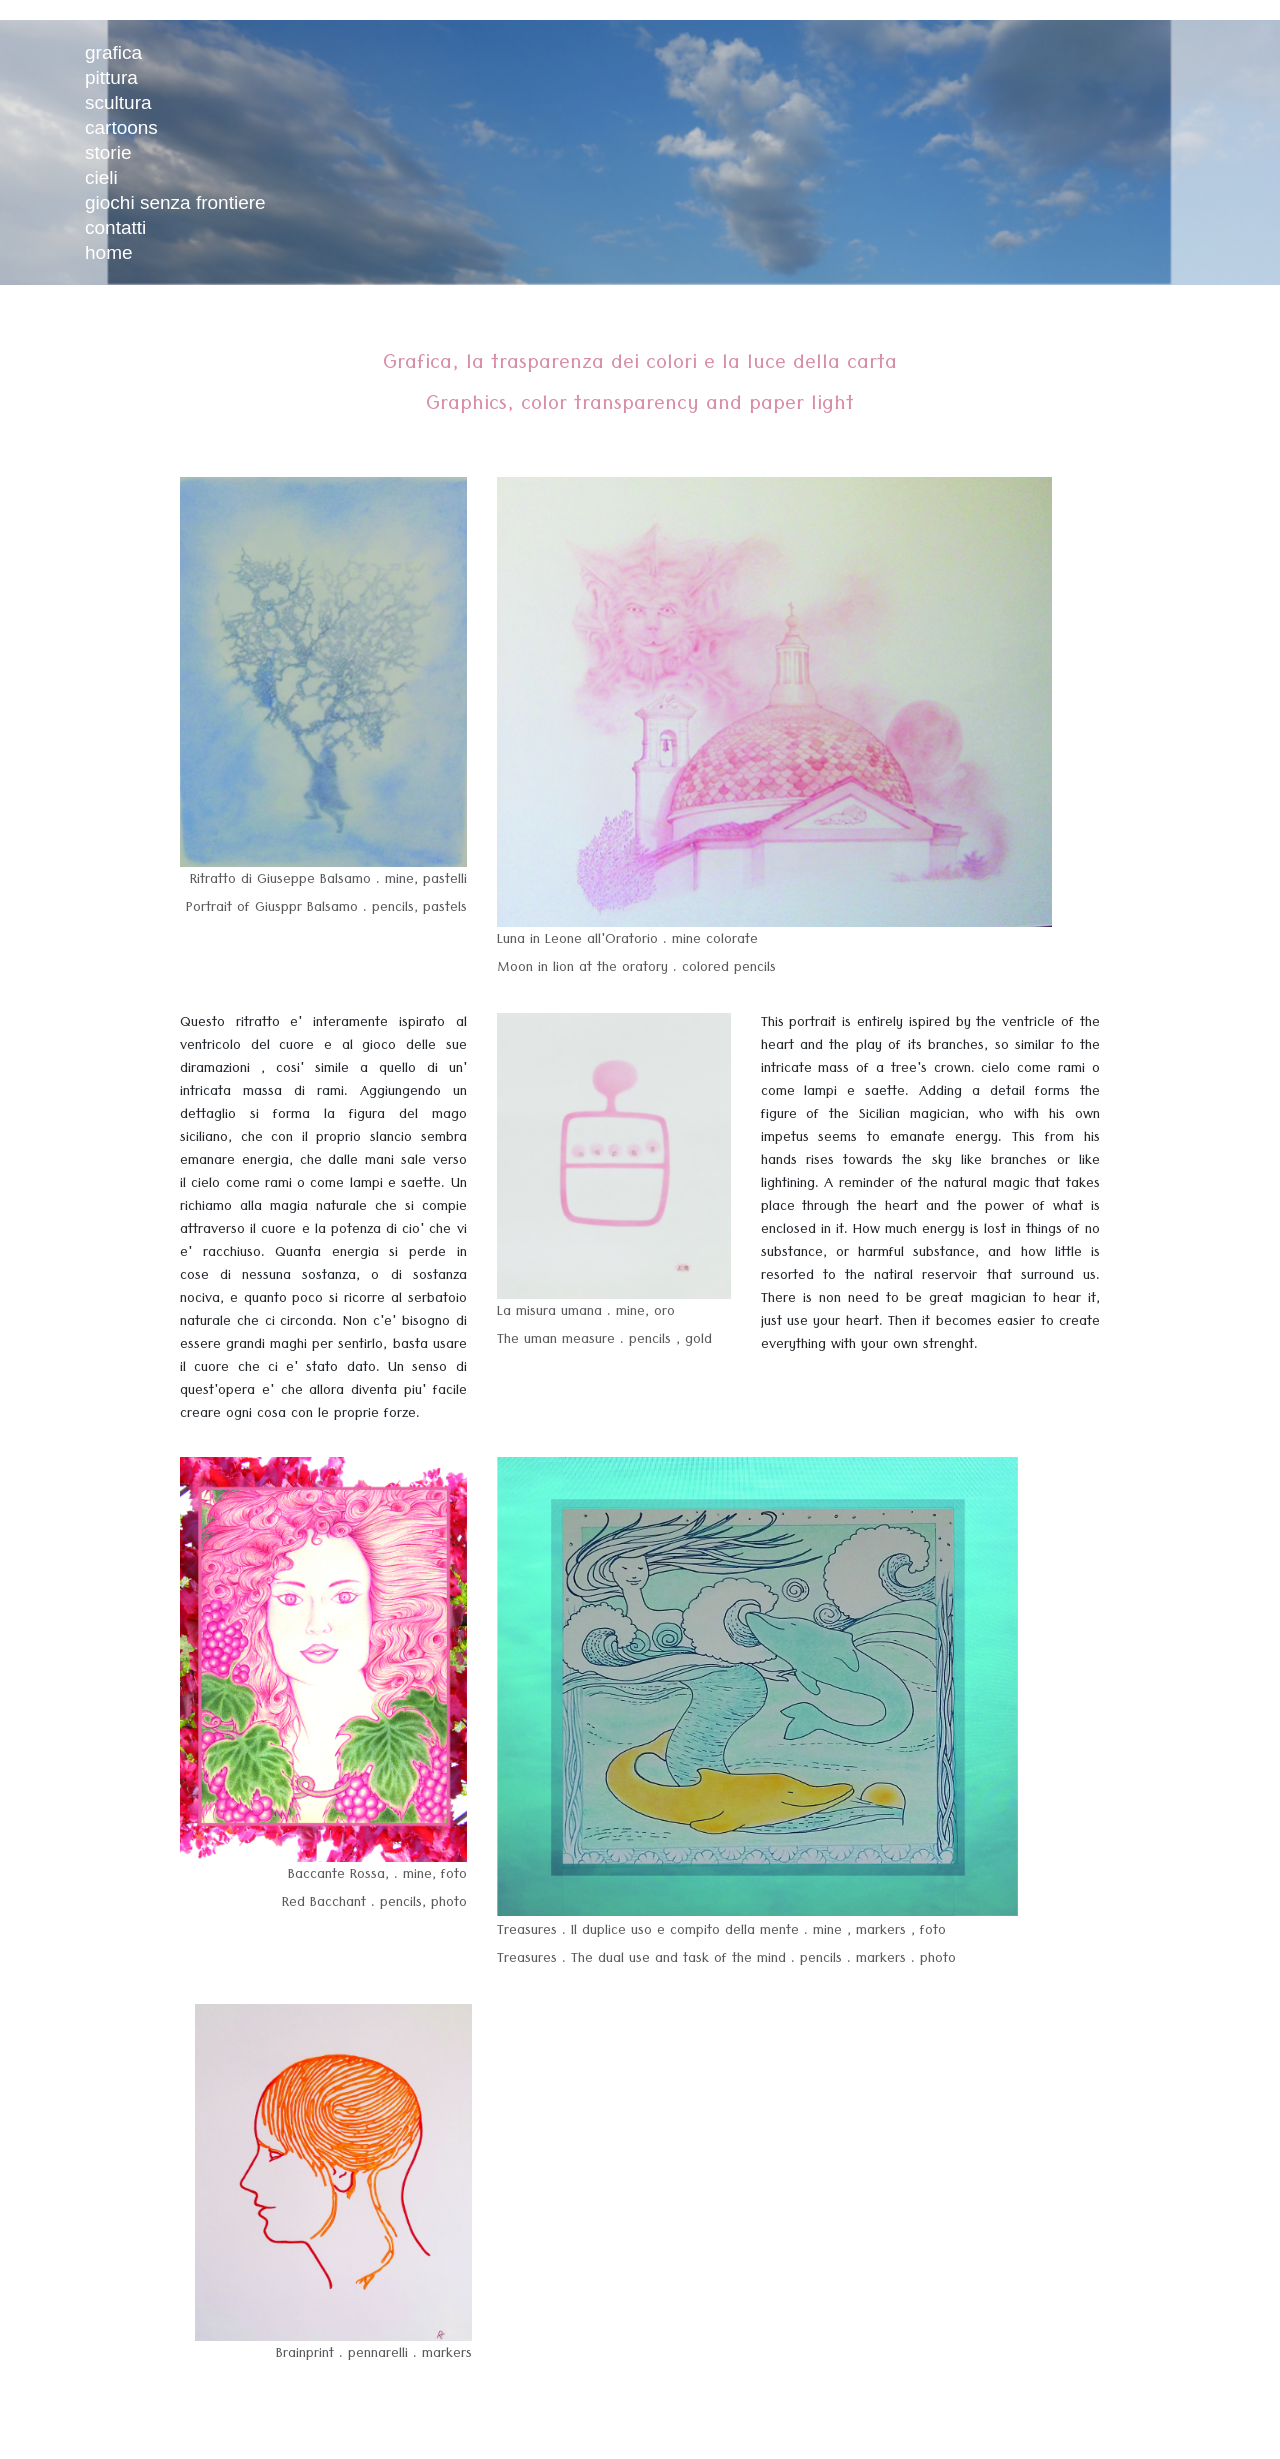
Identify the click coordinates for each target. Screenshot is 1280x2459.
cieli (101, 177)
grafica (113, 52)
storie (108, 152)
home (109, 252)
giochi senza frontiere (175, 202)
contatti (115, 227)
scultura (118, 102)
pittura (111, 77)
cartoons (121, 127)
